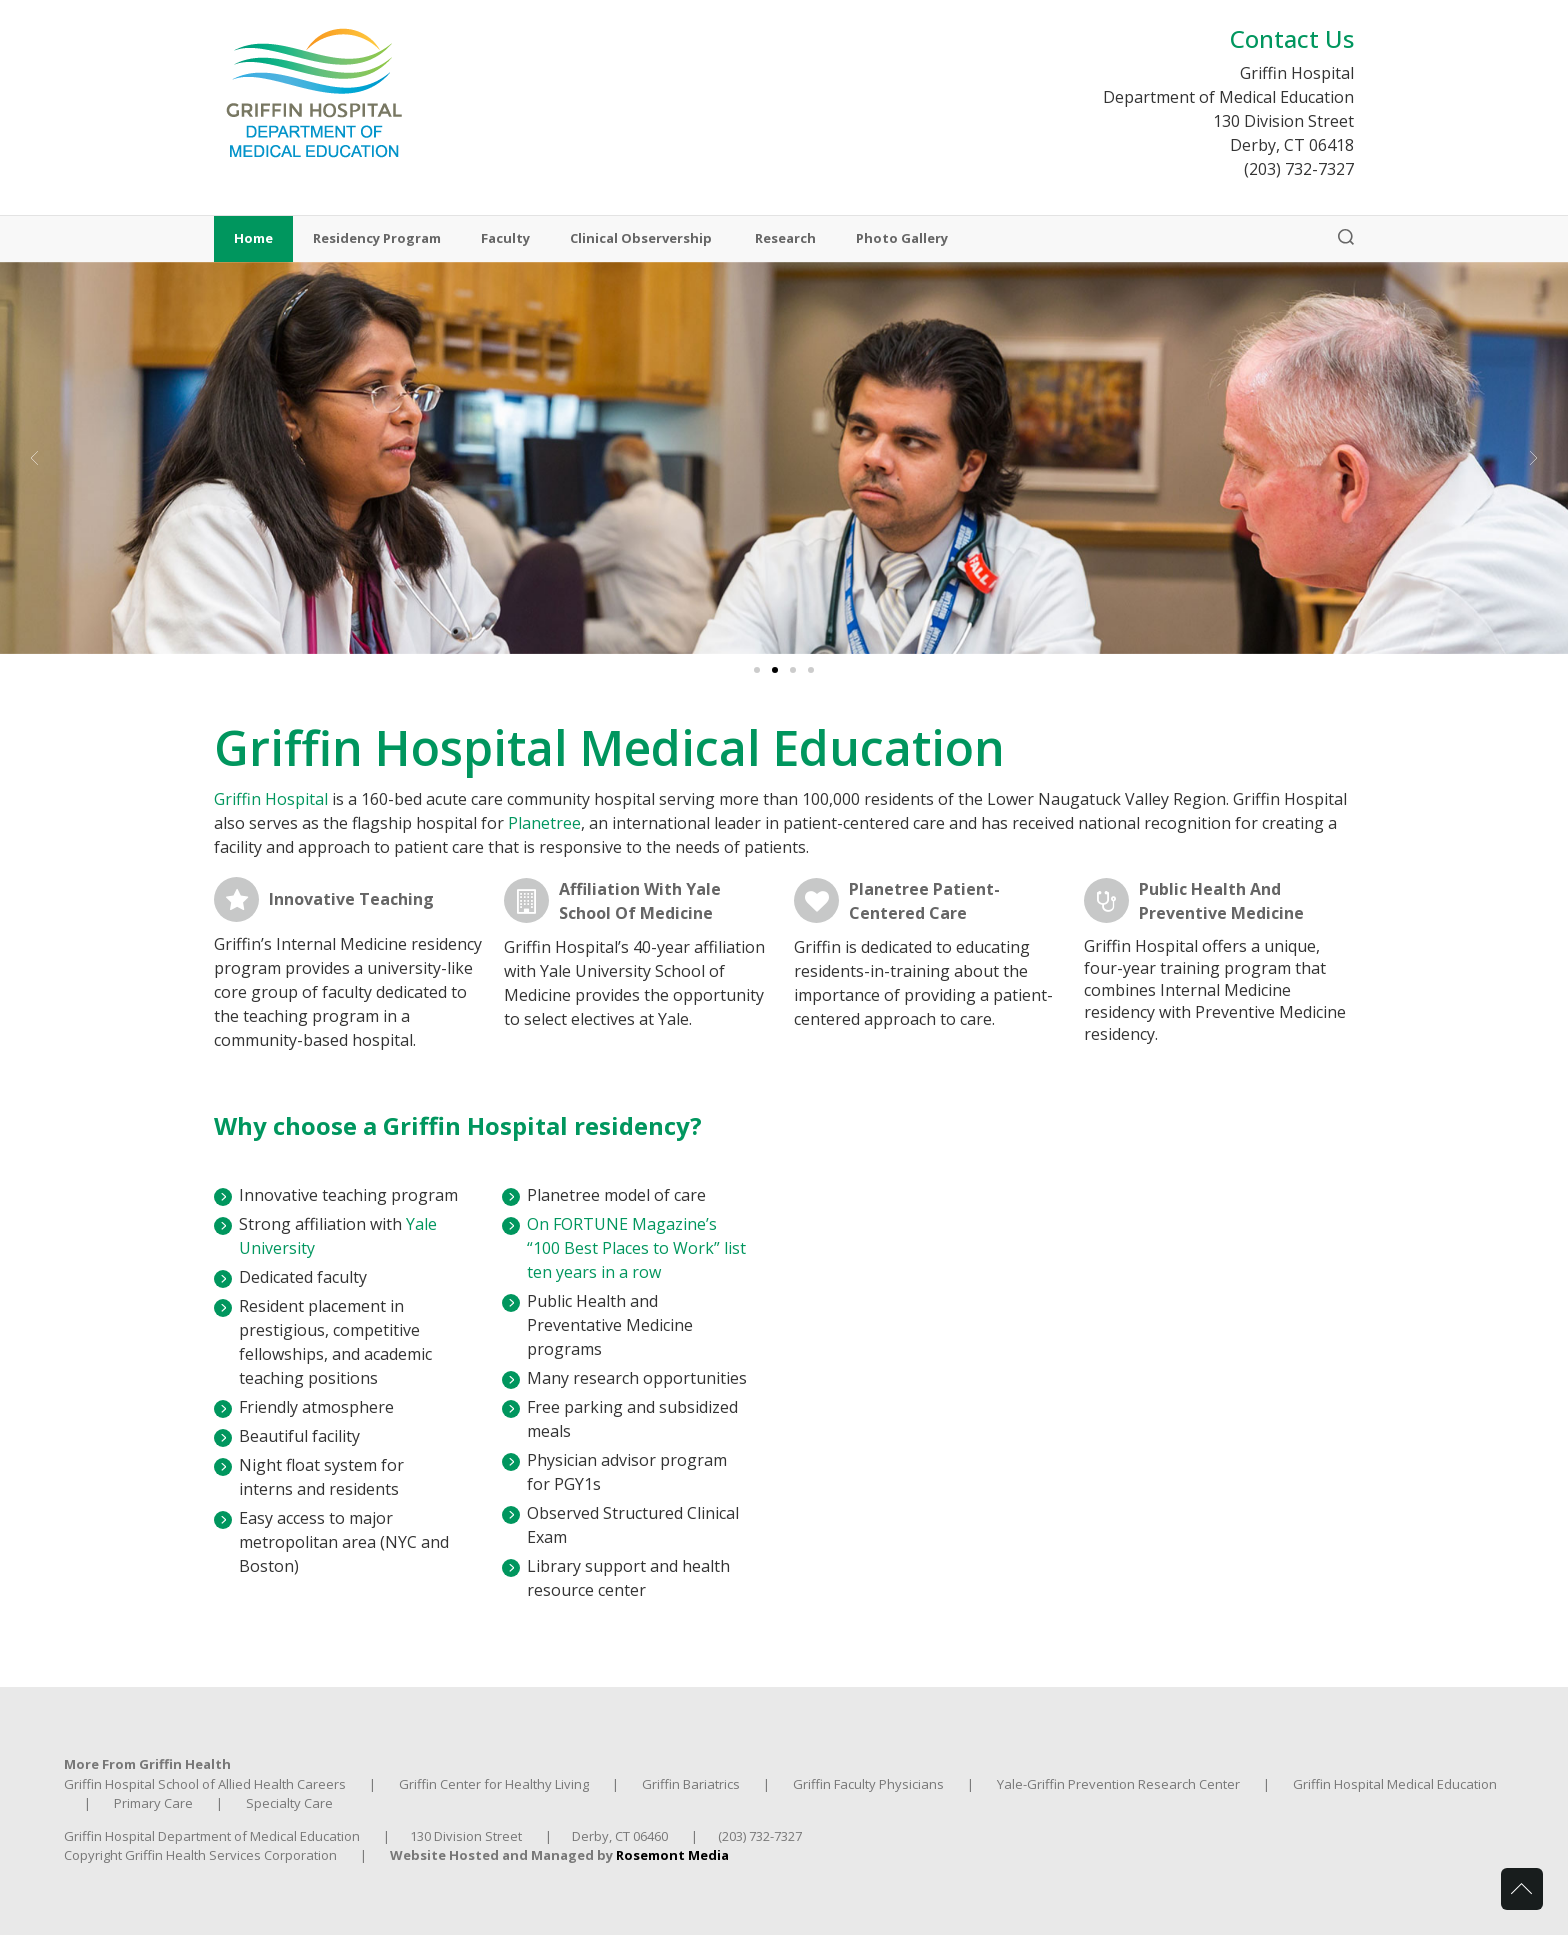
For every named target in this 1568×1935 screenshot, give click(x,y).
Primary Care (153, 1803)
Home (253, 239)
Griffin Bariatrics (691, 1784)
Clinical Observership (642, 239)
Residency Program (377, 239)
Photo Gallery (902, 239)
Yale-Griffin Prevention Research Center (1118, 1784)
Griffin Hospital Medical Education (1395, 1784)
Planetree (544, 823)
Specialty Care (289, 1803)
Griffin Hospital (271, 799)
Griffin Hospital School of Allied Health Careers (205, 1784)
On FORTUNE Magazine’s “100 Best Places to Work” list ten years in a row (636, 1248)
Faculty (505, 239)
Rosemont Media (672, 1855)
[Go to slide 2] (775, 670)
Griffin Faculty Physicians (868, 1784)
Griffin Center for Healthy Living (494, 1784)
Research (785, 239)
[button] (34, 457)
